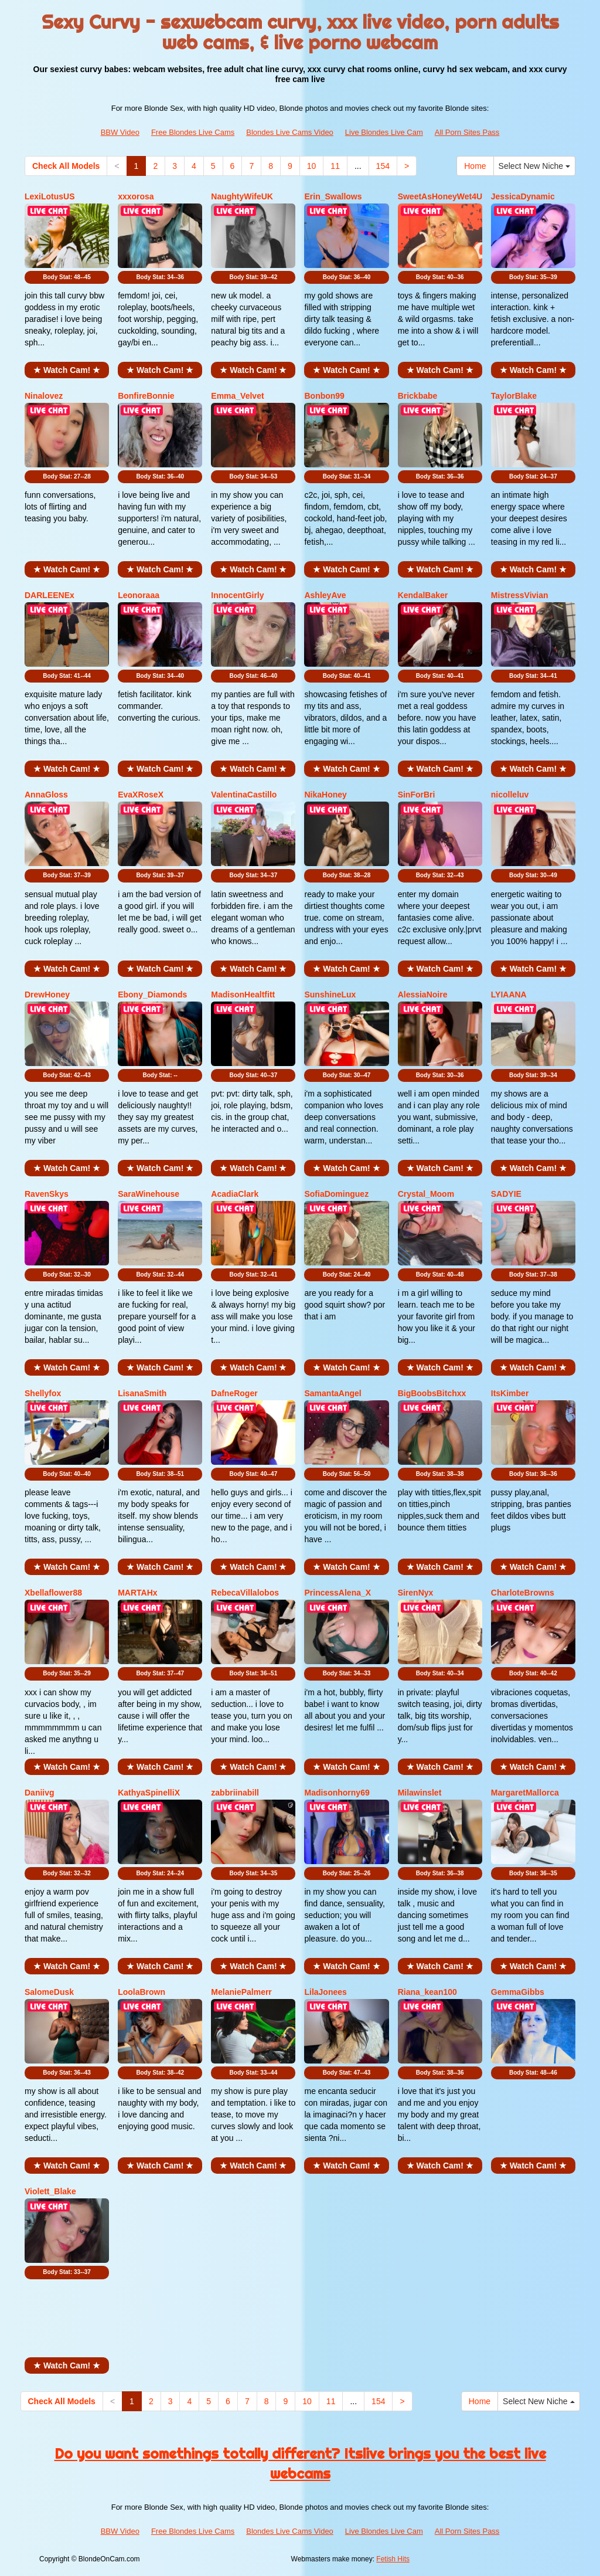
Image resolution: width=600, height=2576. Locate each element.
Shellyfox (43, 1393)
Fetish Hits (393, 2559)
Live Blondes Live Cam (384, 132)
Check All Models (66, 166)
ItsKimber (510, 1393)
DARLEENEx (49, 595)
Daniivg (39, 1792)
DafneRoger (234, 1393)
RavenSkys (47, 1194)
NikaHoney (325, 794)
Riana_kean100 (427, 1992)
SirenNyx (416, 1592)
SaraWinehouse (148, 1194)
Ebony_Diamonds (152, 994)
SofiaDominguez (336, 1194)
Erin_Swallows (333, 196)
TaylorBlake (514, 396)
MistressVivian (519, 595)
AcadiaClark (234, 1194)
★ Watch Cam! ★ (66, 370)
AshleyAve (325, 595)
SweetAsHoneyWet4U (440, 196)
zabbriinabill (235, 1792)
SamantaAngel (332, 1393)
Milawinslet (420, 1792)
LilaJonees (325, 1992)
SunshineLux (330, 994)
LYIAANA (509, 994)
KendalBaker (423, 595)
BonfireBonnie (146, 396)
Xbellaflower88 (53, 1592)
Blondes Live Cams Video (289, 132)
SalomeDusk (49, 1992)
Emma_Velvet (237, 396)
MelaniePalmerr (241, 1992)
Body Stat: (67, 277)
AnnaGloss (46, 794)
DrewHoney (47, 994)
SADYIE (506, 1194)
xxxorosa (136, 196)
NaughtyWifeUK (242, 196)
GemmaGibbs (517, 1992)
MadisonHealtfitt (243, 994)
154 (383, 166)
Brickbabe (418, 396)
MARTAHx (137, 1592)
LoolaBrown (141, 1992)
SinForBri (416, 794)
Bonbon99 (324, 396)
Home (475, 166)
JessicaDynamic (523, 196)
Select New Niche (534, 166)
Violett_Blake (50, 2191)
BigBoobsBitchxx (432, 1393)
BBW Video (120, 132)
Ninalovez (44, 396)
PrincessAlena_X (337, 1592)
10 (311, 166)
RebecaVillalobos (245, 1592)
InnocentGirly (237, 595)
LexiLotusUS (50, 196)
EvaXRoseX (140, 794)
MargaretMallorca (525, 1792)
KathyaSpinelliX (149, 1792)
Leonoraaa (138, 595)
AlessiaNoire (423, 994)
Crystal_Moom (426, 1194)
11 (335, 166)
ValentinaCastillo (244, 794)
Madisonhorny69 (336, 1792)
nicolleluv (510, 794)
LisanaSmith (142, 1393)
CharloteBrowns (522, 1592)
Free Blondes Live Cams (192, 132)
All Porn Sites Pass (467, 132)
